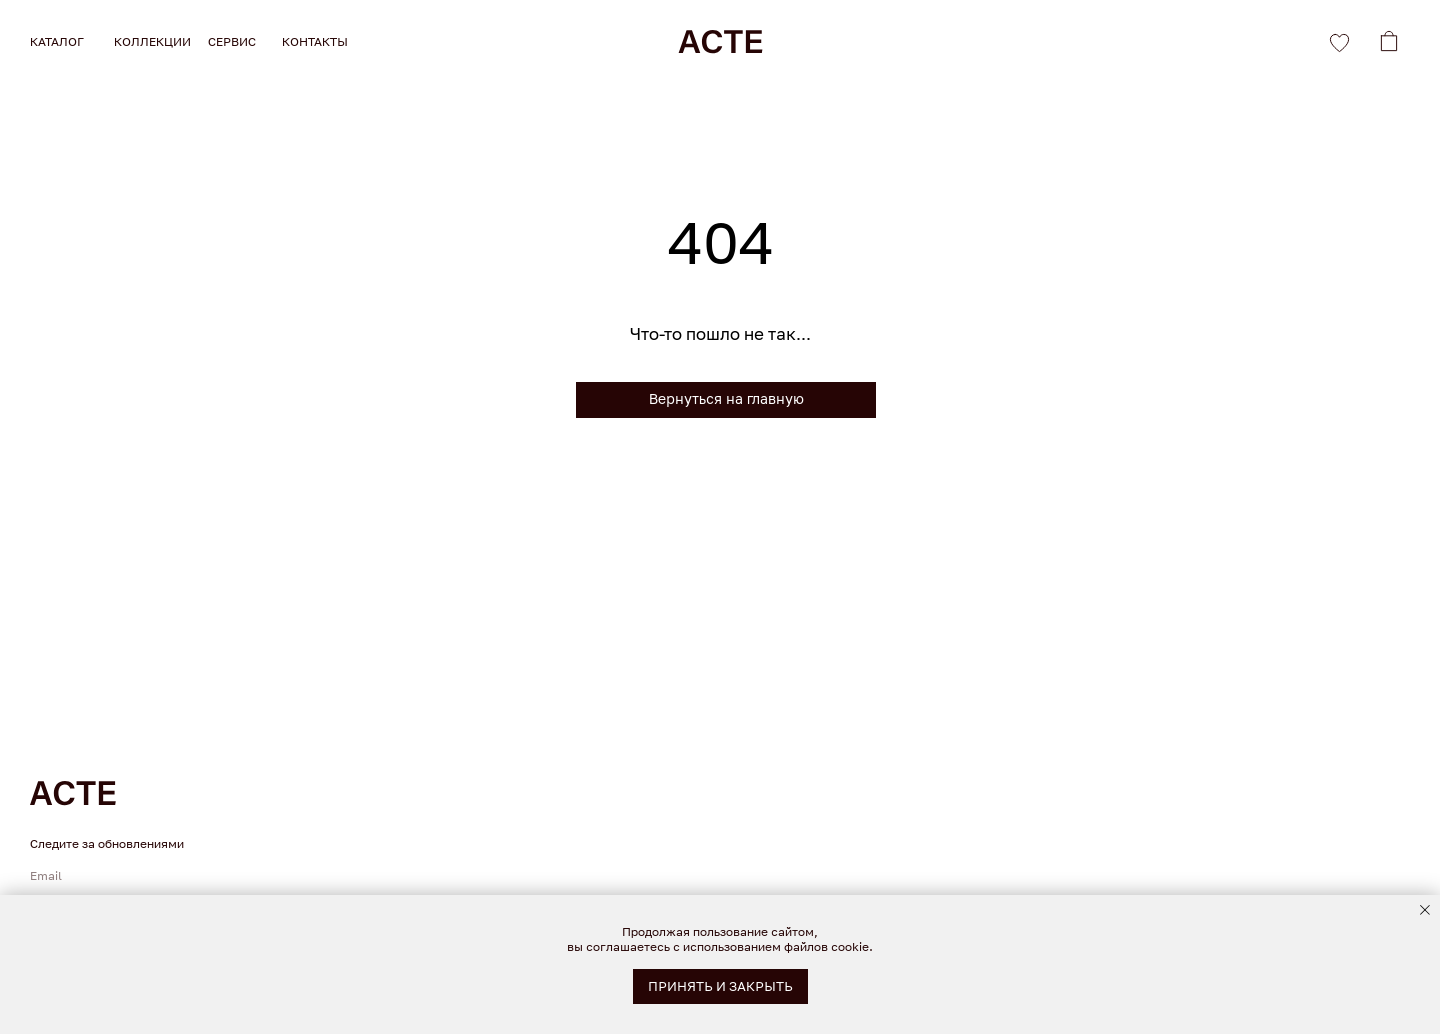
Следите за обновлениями (107, 843)
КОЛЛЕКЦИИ (152, 41)
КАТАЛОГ (57, 41)
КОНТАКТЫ (315, 41)
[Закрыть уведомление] (1425, 910)
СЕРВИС (232, 41)
